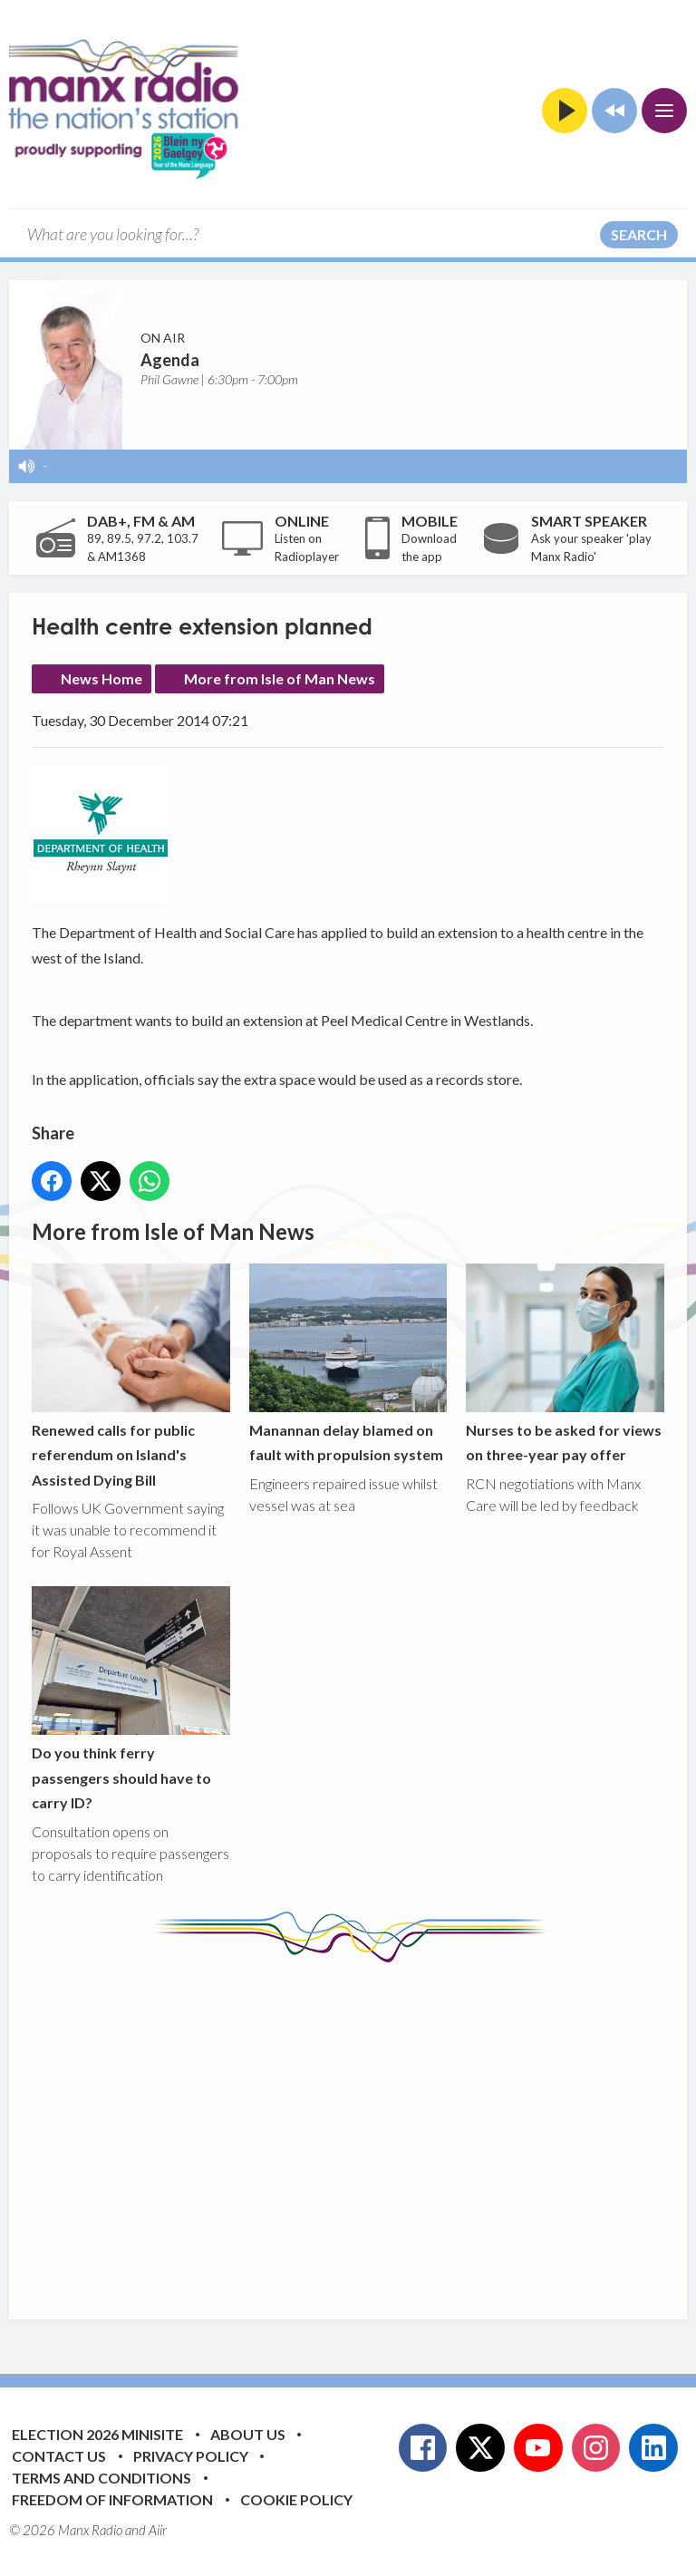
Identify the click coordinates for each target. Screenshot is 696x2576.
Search (639, 234)
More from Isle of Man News (279, 678)
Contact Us (59, 2456)
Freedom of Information (112, 2499)
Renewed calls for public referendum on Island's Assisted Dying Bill (131, 1376)
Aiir (158, 2530)
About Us (247, 2434)
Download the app (429, 547)
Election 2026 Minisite (97, 2434)
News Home (101, 678)
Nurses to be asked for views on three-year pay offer (565, 1363)
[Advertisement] (364, 2127)
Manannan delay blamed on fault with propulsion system (348, 1363)
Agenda (169, 360)
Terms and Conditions (101, 2477)
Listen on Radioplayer (307, 547)
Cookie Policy (296, 2499)
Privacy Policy (190, 2456)
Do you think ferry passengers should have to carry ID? (131, 1698)
